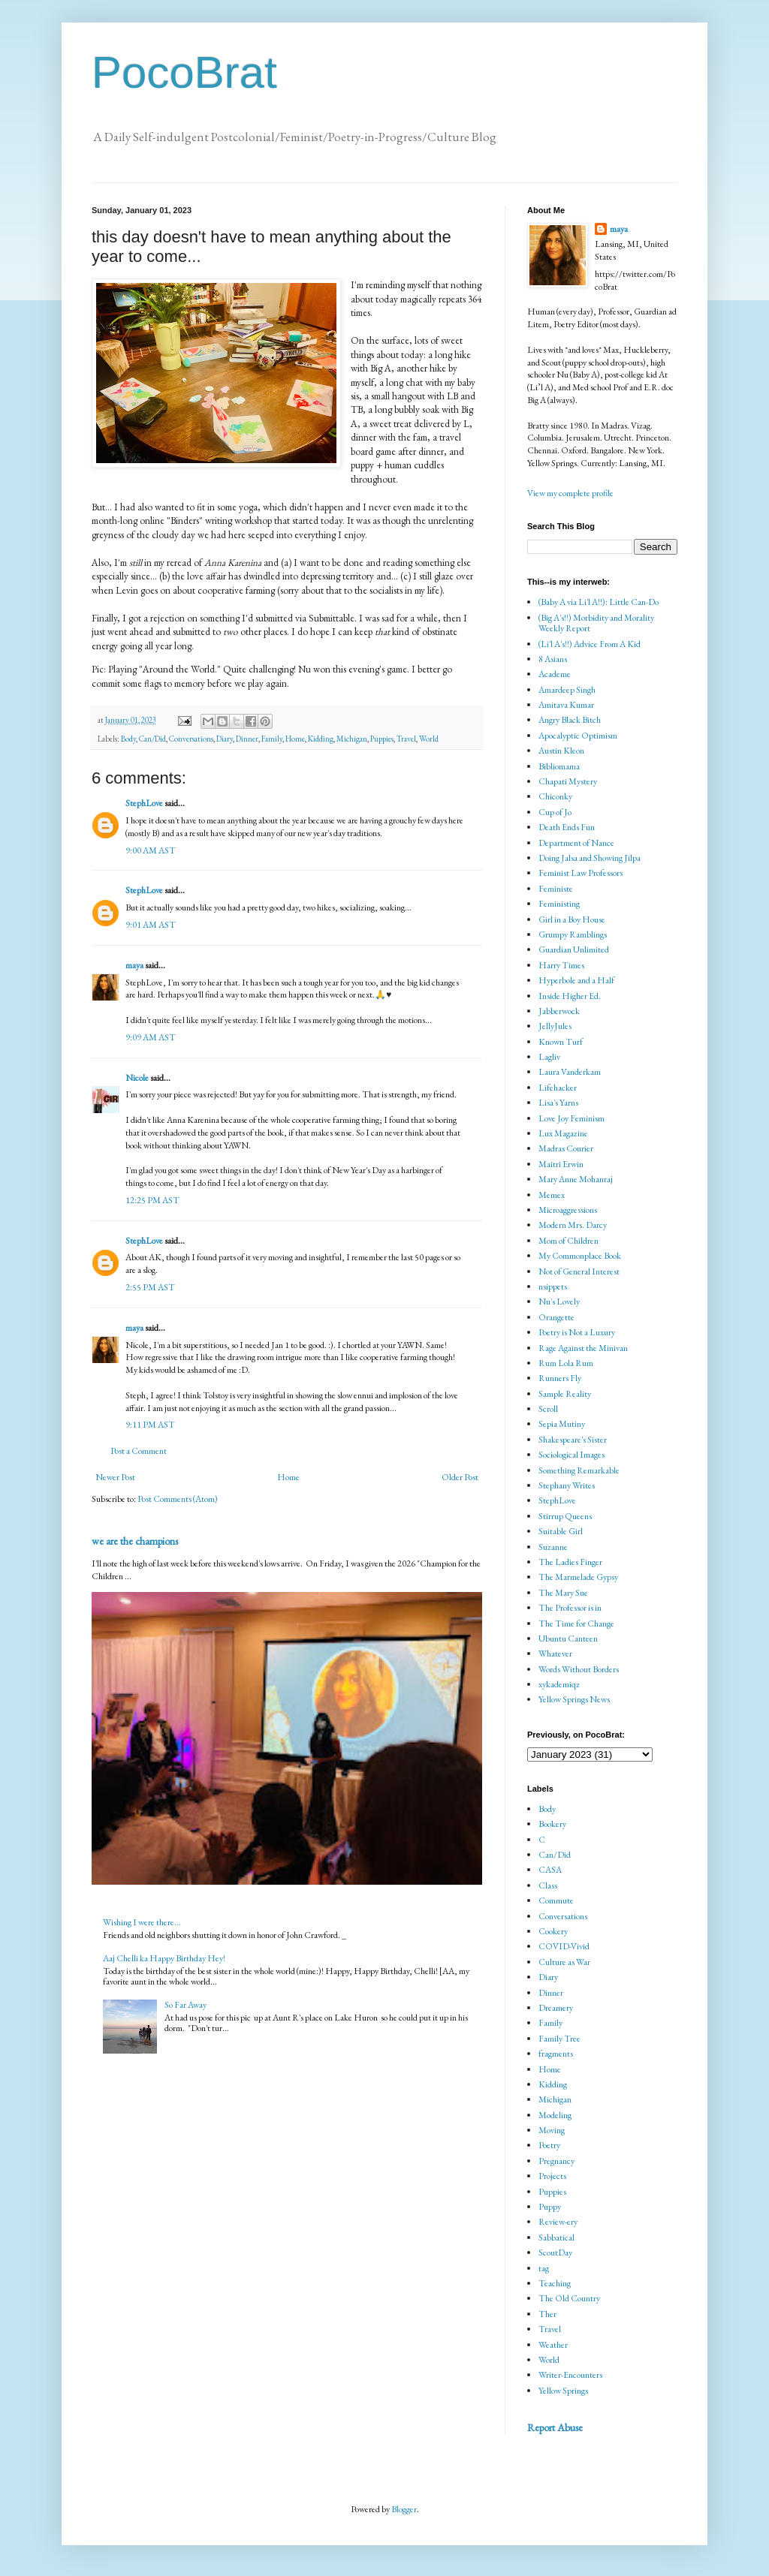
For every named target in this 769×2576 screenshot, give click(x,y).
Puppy (549, 2207)
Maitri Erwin (561, 1164)
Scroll (548, 1409)
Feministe (555, 889)
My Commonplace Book (579, 1256)
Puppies (382, 738)
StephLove (144, 803)
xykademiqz (559, 1684)
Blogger (404, 2509)
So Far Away (185, 2005)
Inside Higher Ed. (569, 996)
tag (543, 2268)
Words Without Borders (578, 1669)
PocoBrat (184, 72)
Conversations (191, 738)
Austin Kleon (561, 751)
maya (135, 965)
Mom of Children (568, 1241)
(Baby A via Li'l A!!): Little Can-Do (598, 602)
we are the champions (135, 1541)
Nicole (137, 1078)
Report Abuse (555, 2427)
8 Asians (552, 659)
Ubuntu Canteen (568, 1639)
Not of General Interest (579, 1271)
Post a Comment (138, 1451)
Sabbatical (556, 2237)
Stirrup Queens (565, 1516)
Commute (556, 1900)
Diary (224, 738)
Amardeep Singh (567, 690)
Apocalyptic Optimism (577, 736)
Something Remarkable (579, 1470)
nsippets (552, 1286)
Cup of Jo (554, 812)
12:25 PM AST (152, 1200)
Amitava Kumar (566, 705)
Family (271, 738)
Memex (551, 1195)
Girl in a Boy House (571, 919)
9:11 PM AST (150, 1425)
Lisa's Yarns (558, 1103)
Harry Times (561, 965)
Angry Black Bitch (569, 720)
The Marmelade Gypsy (578, 1577)
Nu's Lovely (559, 1302)
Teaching (554, 2283)
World (429, 738)
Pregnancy (556, 2161)
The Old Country (569, 2298)
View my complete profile (570, 493)
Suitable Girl (560, 1531)
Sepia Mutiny (561, 1424)
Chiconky (555, 796)
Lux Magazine (563, 1133)
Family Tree (559, 2039)
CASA (550, 1870)
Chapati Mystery (567, 781)
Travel (406, 738)
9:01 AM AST (150, 925)
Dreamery (555, 2008)
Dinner (247, 738)
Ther (547, 2314)
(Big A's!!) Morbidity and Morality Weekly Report (596, 623)
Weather (553, 2345)
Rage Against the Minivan (583, 1348)
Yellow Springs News (574, 1699)
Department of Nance (576, 843)
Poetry (549, 2145)
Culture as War (564, 1962)
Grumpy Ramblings (572, 934)
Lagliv (549, 1057)
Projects (552, 2176)
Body (128, 738)
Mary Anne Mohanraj (575, 1179)
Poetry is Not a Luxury (576, 1332)
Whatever (555, 1654)
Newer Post (115, 1477)
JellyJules (554, 1026)
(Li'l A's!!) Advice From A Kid (589, 644)
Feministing (559, 904)
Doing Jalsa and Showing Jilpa (589, 858)
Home (295, 738)
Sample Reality (564, 1394)
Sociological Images (571, 1455)
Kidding (320, 738)
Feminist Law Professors (580, 873)
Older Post (460, 1477)
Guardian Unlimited (573, 949)
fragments (555, 2054)
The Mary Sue (563, 1593)
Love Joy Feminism (571, 1118)
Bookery (552, 1824)
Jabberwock (559, 1011)
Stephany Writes (566, 1485)
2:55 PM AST (150, 1287)
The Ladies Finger (570, 1562)
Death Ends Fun (566, 827)
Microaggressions (567, 1210)
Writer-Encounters (570, 2375)
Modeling (554, 2115)
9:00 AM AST (150, 850)
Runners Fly (559, 1378)
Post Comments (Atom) (177, 1499)
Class (547, 1885)
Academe (554, 674)
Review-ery (558, 2222)
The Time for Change (576, 1624)
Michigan (351, 738)
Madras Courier (565, 1148)
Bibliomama (559, 766)
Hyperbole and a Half (576, 980)
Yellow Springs (563, 2391)
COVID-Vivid (564, 1946)
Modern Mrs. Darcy (572, 1225)
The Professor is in (570, 1608)
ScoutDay (555, 2252)
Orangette (556, 1317)
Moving (551, 2130)
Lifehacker (557, 1088)
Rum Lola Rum (565, 1363)
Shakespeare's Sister (572, 1440)
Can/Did (152, 738)
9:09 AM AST (150, 1037)
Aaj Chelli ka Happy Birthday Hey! (164, 1958)
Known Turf (560, 1042)
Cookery (553, 1931)
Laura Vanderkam (569, 1072)
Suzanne (553, 1547)
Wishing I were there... (142, 1922)
